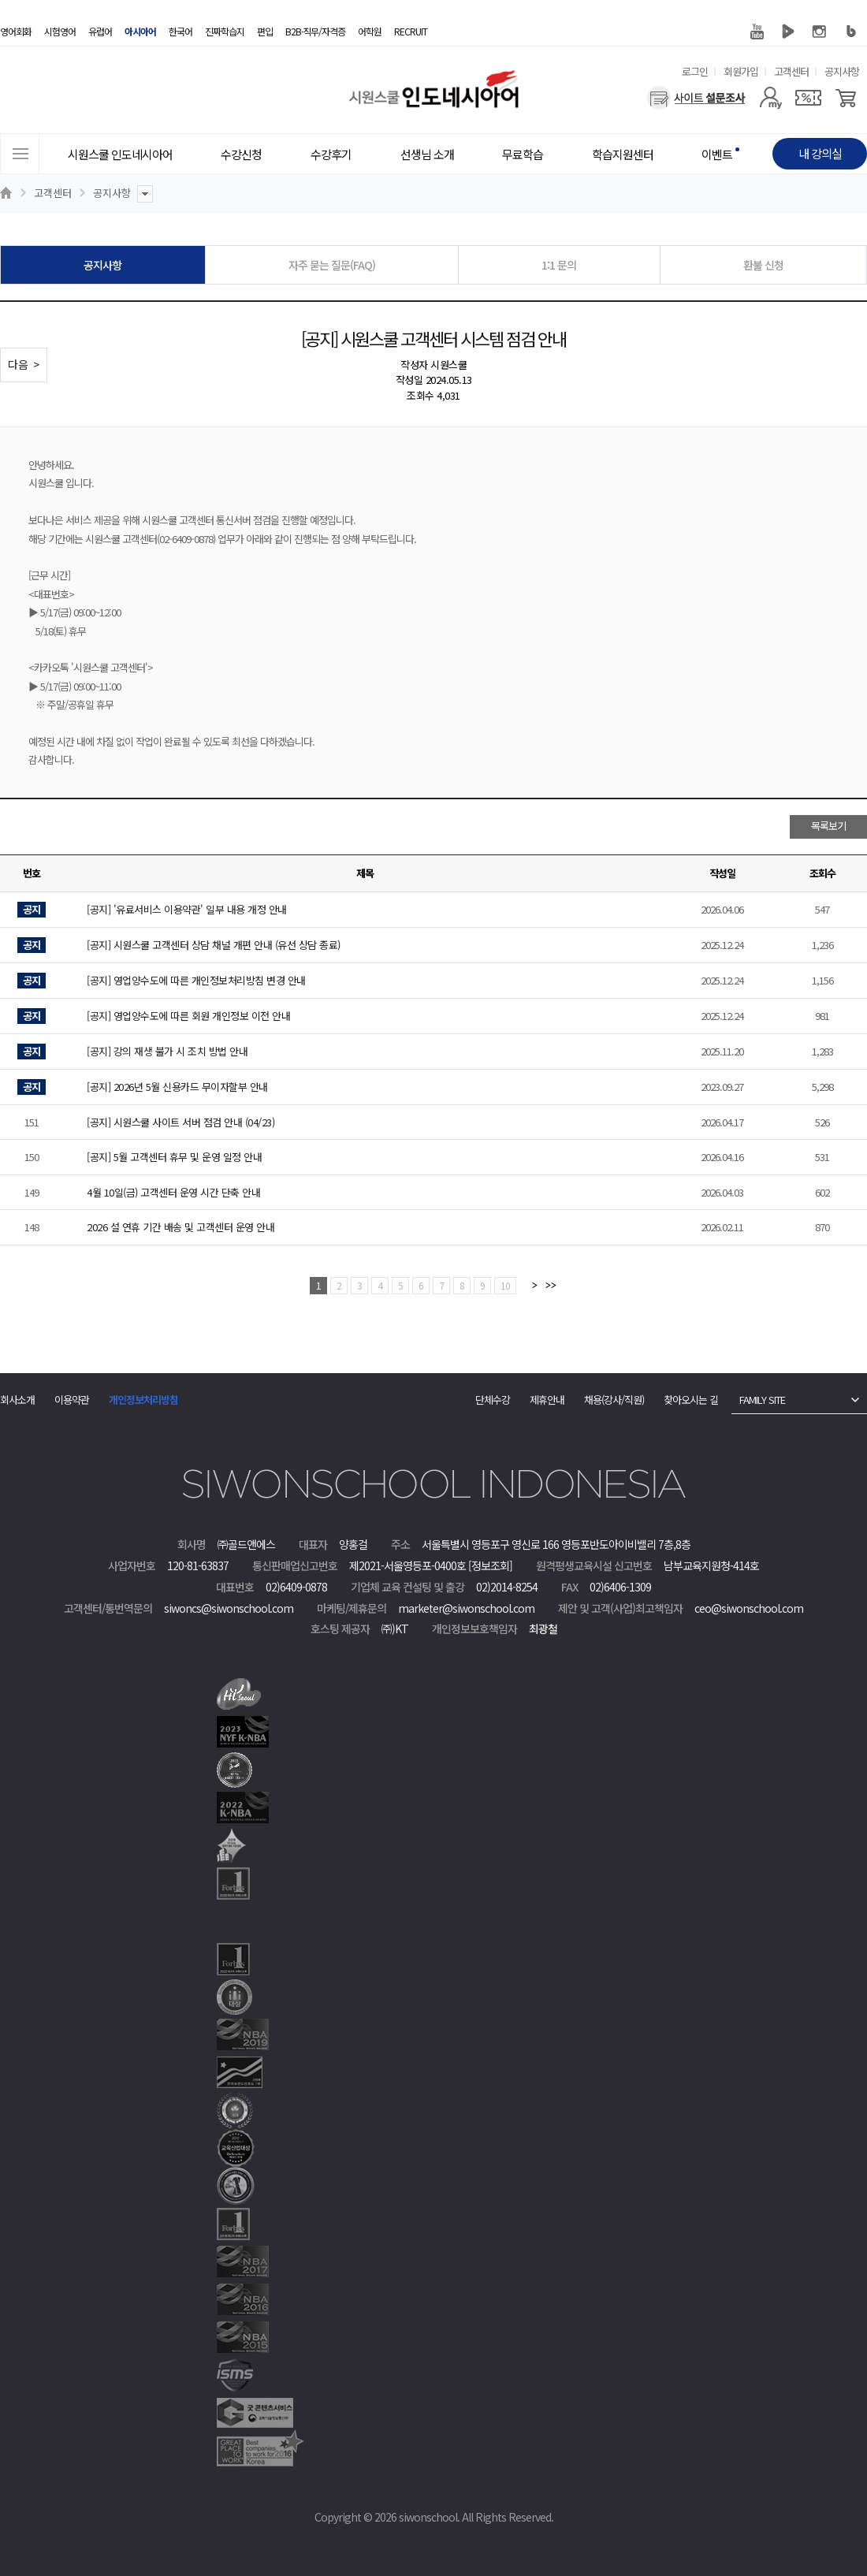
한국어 (180, 31)
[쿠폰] (808, 98)
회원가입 (741, 71)
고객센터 (791, 71)
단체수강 (492, 1399)
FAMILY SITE (762, 1399)
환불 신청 (763, 265)
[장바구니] (846, 98)
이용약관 (71, 1399)
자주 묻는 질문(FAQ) (331, 265)
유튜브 (756, 31)
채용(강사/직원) (614, 1399)
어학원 (369, 31)
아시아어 (140, 31)
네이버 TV (788, 31)
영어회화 (16, 31)
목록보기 (828, 825)
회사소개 (17, 1399)
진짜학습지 (224, 31)
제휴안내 (547, 1399)
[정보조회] (490, 1565)
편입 (265, 31)
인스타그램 (819, 31)
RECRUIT (410, 31)
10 (505, 1285)
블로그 (851, 31)
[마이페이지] (770, 98)
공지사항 (841, 71)
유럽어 (100, 31)
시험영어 (60, 31)
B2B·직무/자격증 (315, 31)
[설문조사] (696, 98)
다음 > (23, 364)
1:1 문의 (558, 265)
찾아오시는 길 (691, 1399)
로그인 (695, 71)
